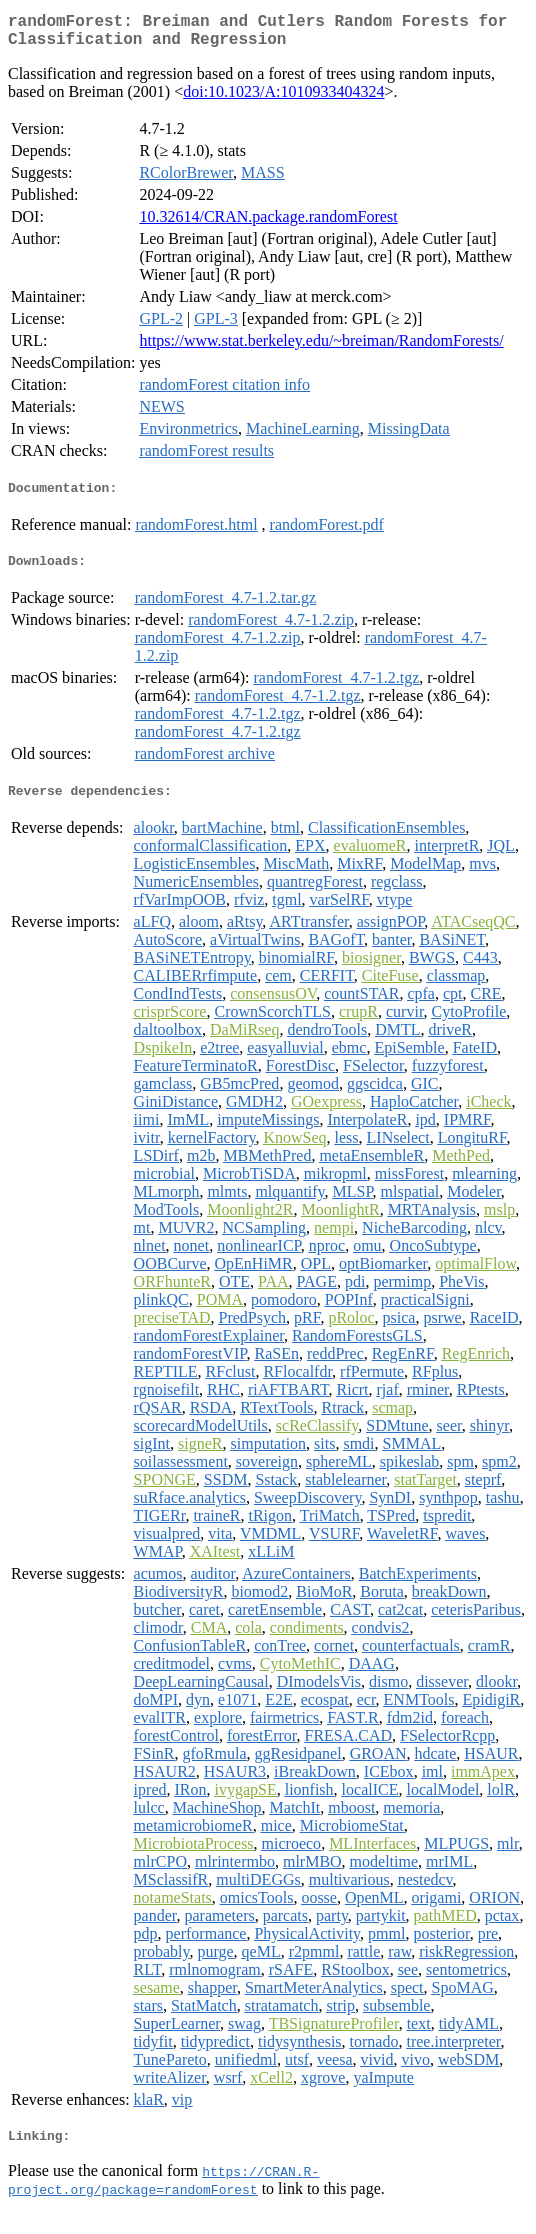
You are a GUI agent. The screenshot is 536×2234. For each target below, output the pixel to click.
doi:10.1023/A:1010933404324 (283, 99)
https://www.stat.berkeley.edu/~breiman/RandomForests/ (321, 348)
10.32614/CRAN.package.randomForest (268, 224)
